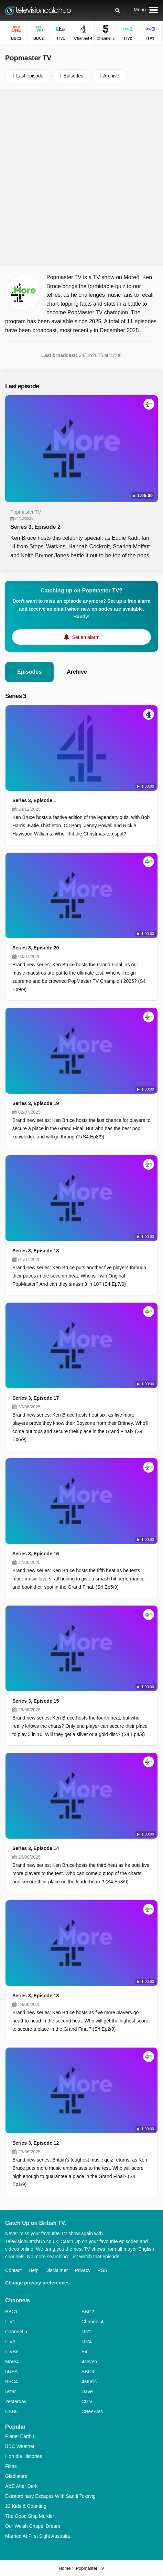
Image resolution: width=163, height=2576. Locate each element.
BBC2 (88, 2311)
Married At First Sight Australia (37, 2536)
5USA (11, 2371)
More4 (12, 2361)
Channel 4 (93, 2321)
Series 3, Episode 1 (34, 800)
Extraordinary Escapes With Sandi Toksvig (50, 2496)
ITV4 (87, 2341)
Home (65, 2568)
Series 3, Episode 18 (35, 1250)
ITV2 (87, 2331)
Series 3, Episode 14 (35, 1848)
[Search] (117, 10)
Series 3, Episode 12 (35, 2143)
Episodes (29, 672)
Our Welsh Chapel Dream (32, 2526)
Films (11, 2466)
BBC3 (88, 2371)
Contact (13, 2270)
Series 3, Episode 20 (35, 947)
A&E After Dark (21, 2486)
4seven (89, 2361)
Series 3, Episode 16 (35, 1553)
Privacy (82, 2270)
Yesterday (15, 2401)
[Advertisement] (81, 177)
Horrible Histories (23, 2456)
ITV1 (10, 2321)
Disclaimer (56, 2270)
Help (34, 2270)
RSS (102, 2270)
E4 (84, 2351)
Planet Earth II (20, 2436)
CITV (87, 2401)
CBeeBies (92, 2411)
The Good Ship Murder (29, 2516)
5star (10, 2391)
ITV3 (10, 2341)
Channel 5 (16, 2331)
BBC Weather (19, 2446)
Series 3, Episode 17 (35, 1398)
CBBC (12, 2411)
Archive (77, 672)
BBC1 (11, 2311)
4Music (89, 2381)
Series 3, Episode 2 (35, 527)
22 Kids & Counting (25, 2506)
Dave (87, 2391)
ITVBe (12, 2351)
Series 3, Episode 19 (35, 1103)
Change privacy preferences (37, 2282)
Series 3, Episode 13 (35, 1995)
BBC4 (11, 2381)
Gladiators (16, 2476)
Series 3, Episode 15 (35, 1701)
